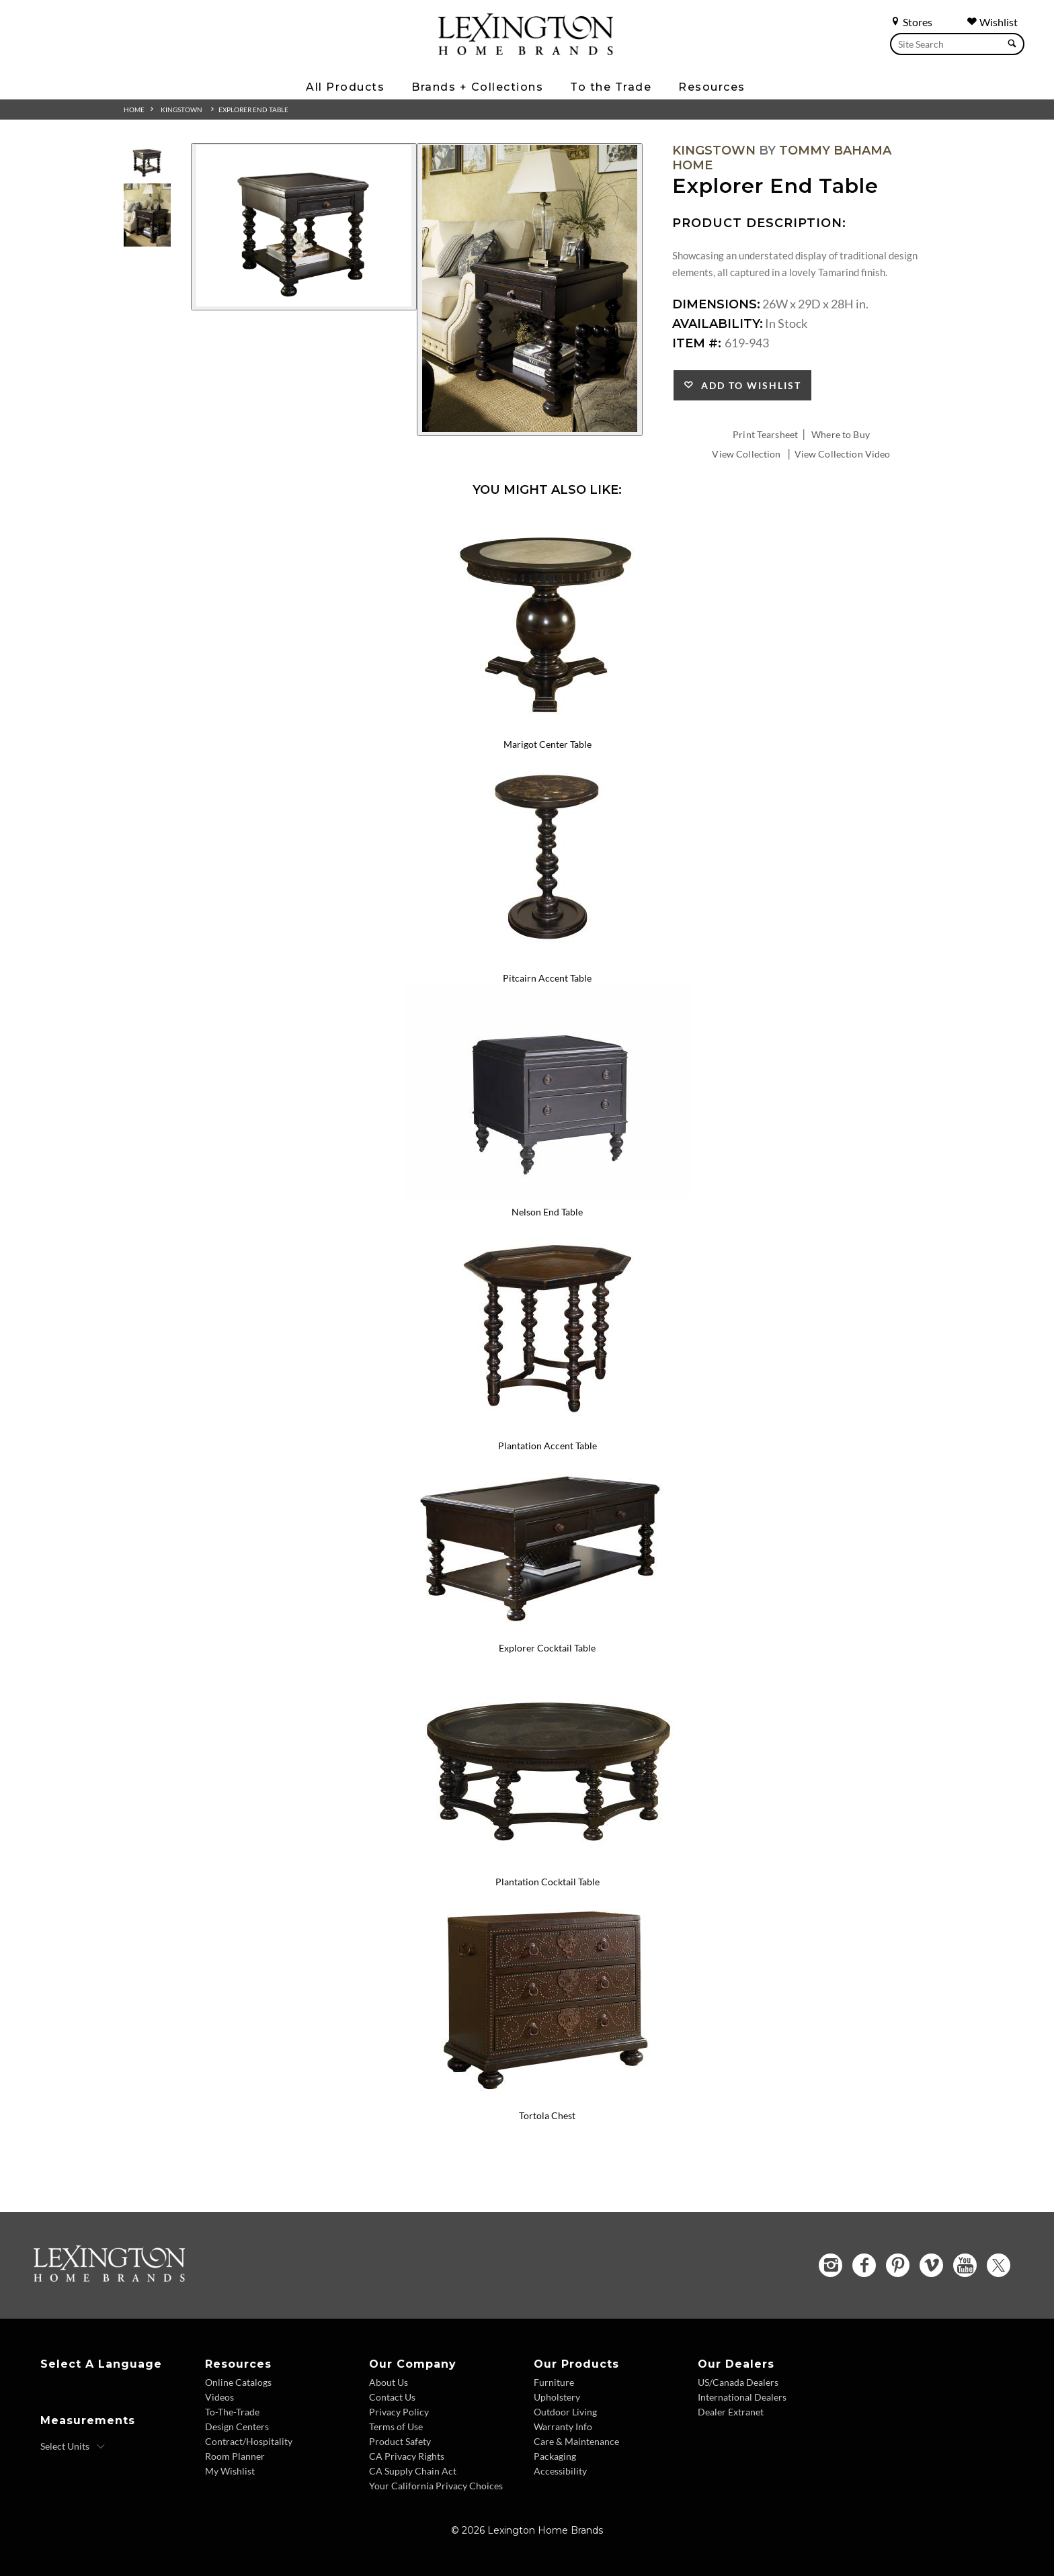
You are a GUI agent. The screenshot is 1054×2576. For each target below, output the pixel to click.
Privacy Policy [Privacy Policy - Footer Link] (399, 2411)
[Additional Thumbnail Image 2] (147, 214)
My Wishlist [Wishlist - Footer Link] (230, 2471)
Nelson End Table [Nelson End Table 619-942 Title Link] (547, 1211)
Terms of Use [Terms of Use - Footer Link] (396, 2426)
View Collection (746, 454)
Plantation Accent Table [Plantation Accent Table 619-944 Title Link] (547, 1445)
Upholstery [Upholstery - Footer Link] (557, 2397)
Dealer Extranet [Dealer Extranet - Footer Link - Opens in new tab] (731, 2411)
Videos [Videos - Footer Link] (219, 2397)
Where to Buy (840, 434)
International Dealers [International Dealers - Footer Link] (742, 2397)
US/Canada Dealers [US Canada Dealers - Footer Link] (738, 2382)
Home (134, 109)
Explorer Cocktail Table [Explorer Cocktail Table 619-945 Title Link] (547, 1648)
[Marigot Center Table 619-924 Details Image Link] (547, 726)
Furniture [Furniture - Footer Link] (554, 2382)
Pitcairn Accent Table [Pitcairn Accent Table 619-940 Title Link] (547, 978)
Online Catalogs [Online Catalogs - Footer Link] (238, 2382)
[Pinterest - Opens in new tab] (897, 2265)
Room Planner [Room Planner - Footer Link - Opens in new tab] (235, 2456)
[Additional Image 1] (304, 226)
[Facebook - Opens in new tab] (864, 2265)
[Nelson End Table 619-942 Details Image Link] (547, 1194)
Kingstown (181, 109)
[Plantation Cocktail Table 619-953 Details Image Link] (547, 1863)
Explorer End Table (253, 109)
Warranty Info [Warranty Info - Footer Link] (563, 2426)
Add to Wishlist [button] (747, 385)
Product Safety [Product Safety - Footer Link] (400, 2441)
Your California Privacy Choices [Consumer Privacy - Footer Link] (436, 2485)
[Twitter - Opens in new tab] (998, 2265)
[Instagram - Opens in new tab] (830, 2265)
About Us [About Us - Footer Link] (388, 2382)
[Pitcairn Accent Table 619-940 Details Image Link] (547, 960)
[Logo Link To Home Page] (525, 50)
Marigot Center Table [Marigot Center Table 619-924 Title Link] (547, 744)
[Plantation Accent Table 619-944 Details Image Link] (547, 1427)
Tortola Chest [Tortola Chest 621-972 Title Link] (547, 2115)
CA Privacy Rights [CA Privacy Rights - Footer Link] (406, 2456)
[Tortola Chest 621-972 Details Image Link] (547, 2097)
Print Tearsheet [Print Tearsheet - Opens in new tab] (765, 434)
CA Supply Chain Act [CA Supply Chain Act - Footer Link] (412, 2471)
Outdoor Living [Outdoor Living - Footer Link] (565, 2411)
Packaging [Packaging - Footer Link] (555, 2456)
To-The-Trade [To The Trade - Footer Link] (232, 2411)
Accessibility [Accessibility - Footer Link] (560, 2471)
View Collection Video (843, 454)
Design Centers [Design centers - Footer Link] (237, 2426)
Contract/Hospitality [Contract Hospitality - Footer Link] (248, 2441)
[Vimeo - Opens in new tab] (931, 2265)
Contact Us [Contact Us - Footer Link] (392, 2397)
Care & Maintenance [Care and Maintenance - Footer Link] (576, 2441)
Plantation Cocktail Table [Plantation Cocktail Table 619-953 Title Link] (547, 1881)
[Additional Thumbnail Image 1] (147, 161)
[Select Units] (73, 2446)
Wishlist (992, 21)
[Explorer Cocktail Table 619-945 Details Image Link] (547, 1630)
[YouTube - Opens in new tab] (965, 2265)
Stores (911, 21)
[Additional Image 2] (530, 289)
